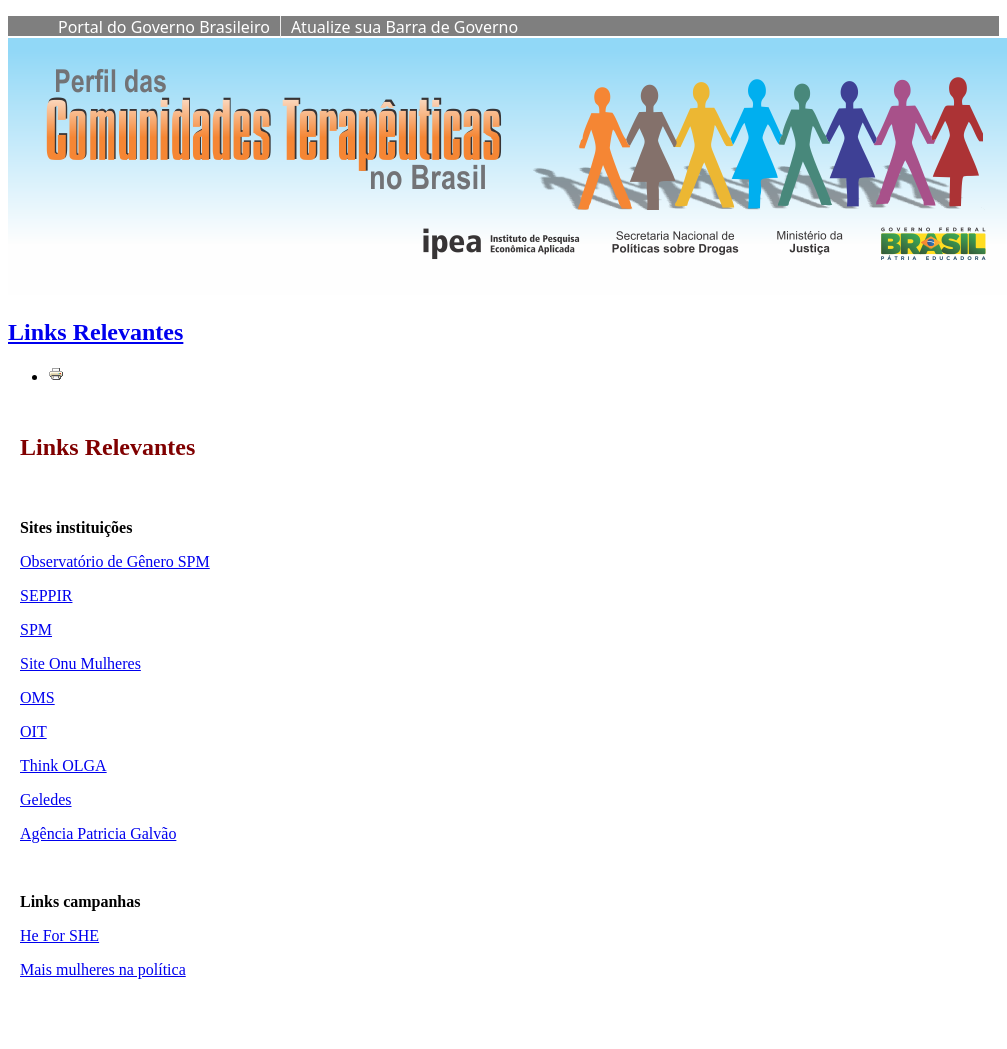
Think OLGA (63, 765)
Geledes (46, 799)
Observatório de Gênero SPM (115, 561)
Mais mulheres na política (103, 969)
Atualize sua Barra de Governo (404, 27)
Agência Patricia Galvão (98, 833)
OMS (37, 697)
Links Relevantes (95, 332)
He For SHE (59, 935)
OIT (33, 731)
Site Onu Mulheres (80, 663)
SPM (36, 629)
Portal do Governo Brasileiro (164, 27)
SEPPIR (46, 595)
